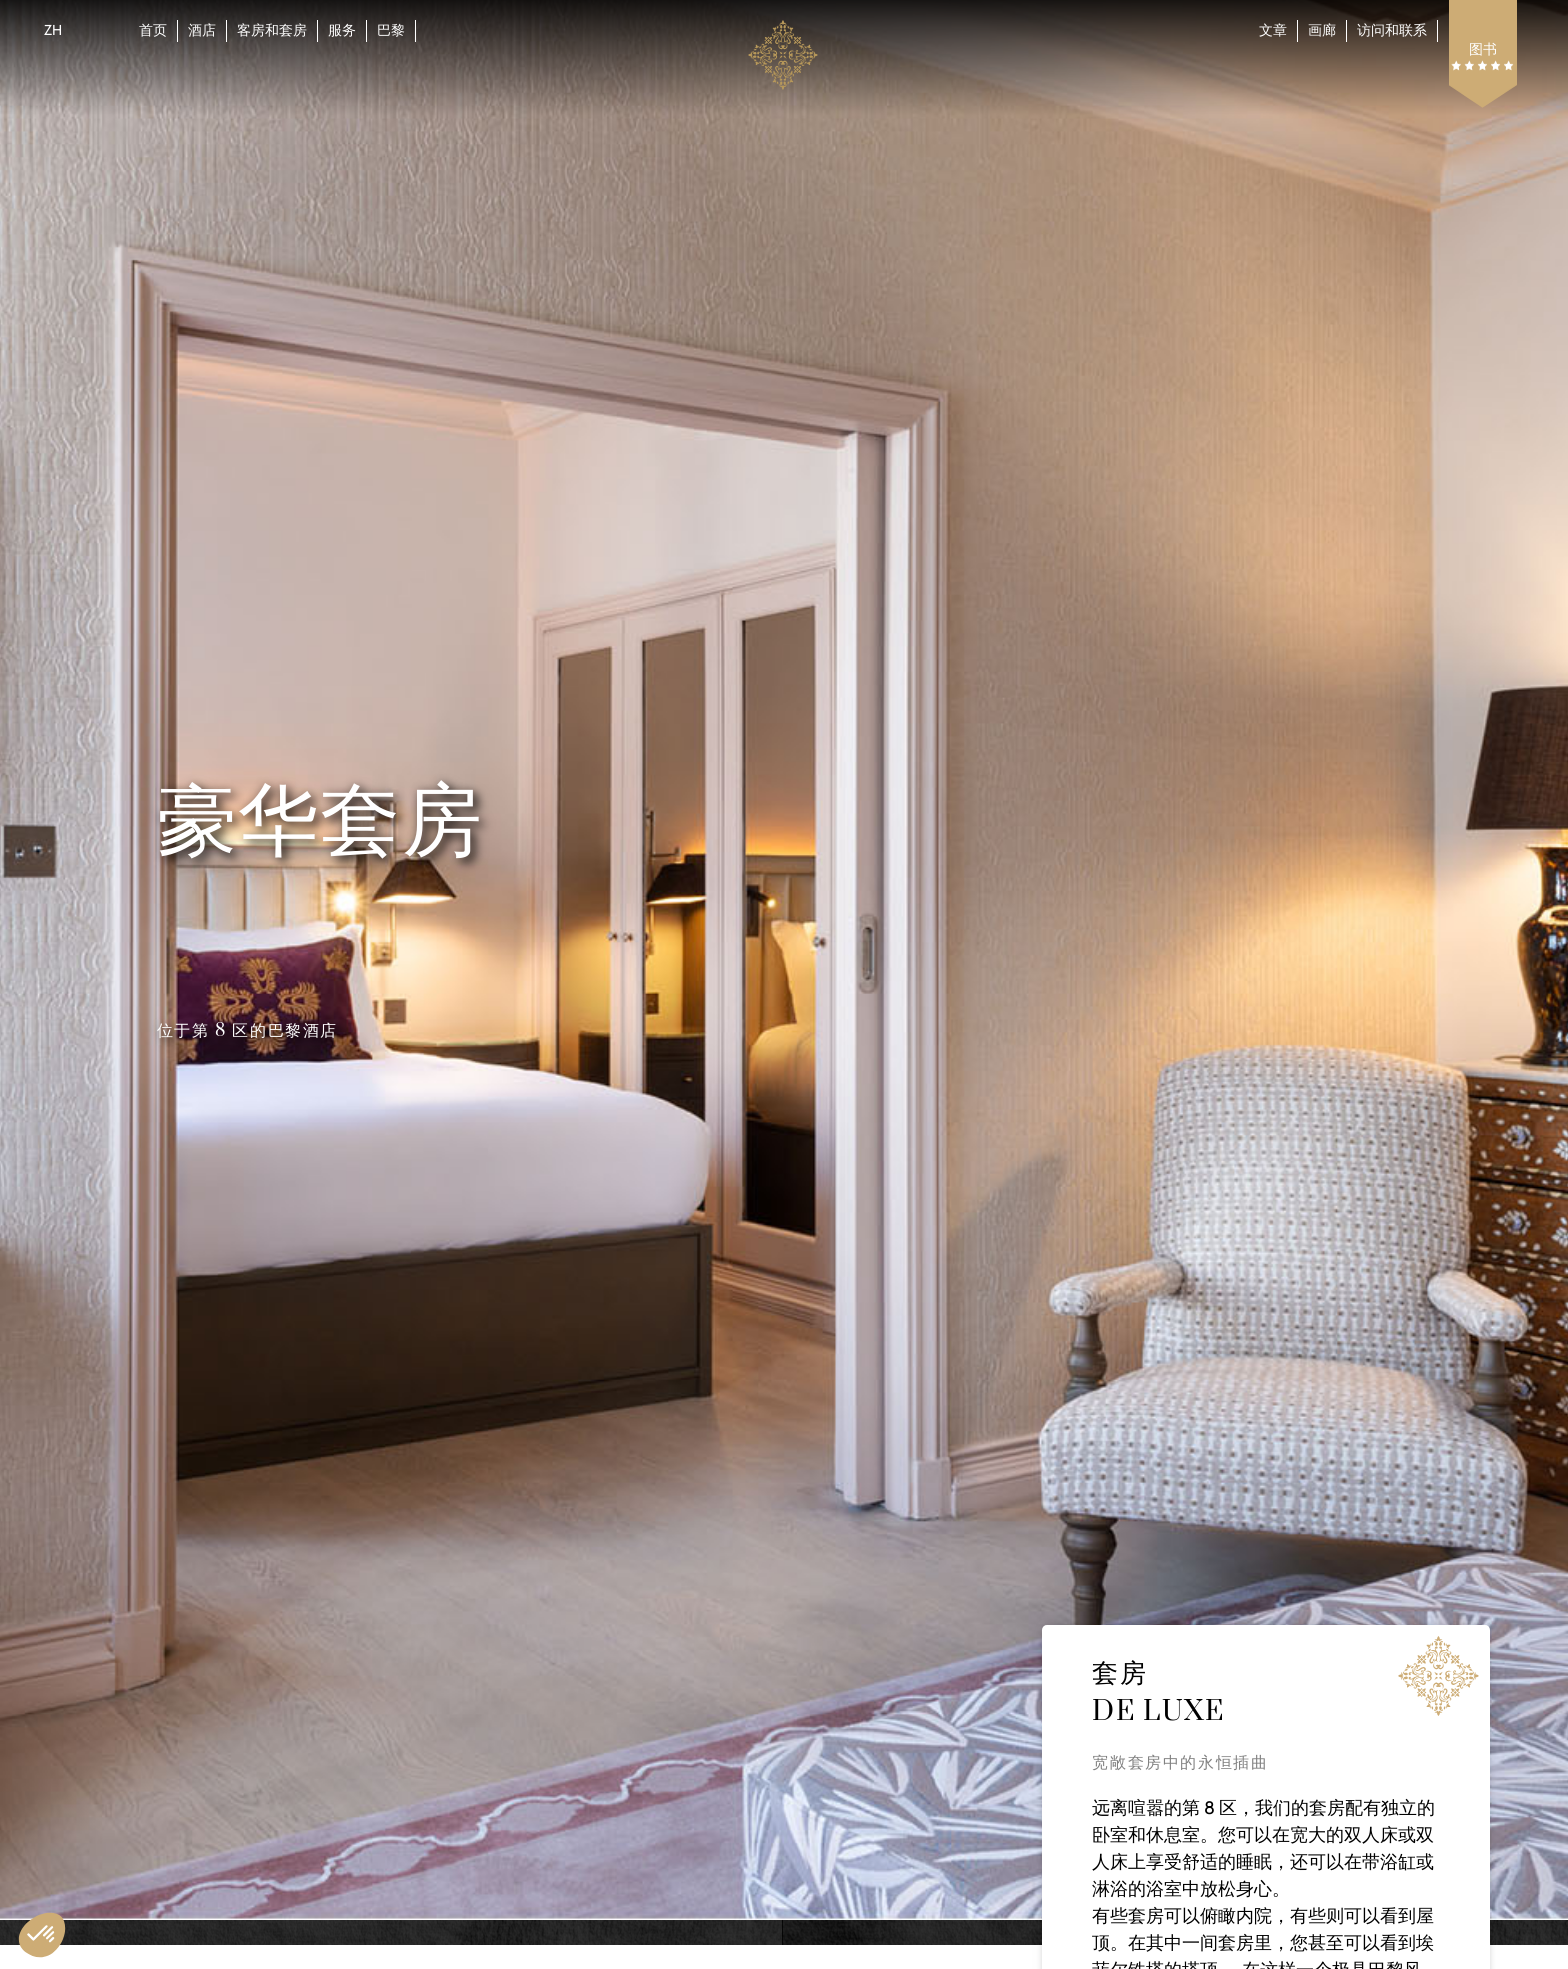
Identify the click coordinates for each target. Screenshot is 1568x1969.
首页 (153, 30)
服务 (342, 30)
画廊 (1322, 30)
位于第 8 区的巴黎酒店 (247, 1031)
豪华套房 (320, 823)
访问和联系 (1392, 30)
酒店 (202, 30)
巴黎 (391, 30)
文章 (1273, 30)
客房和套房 (272, 30)
